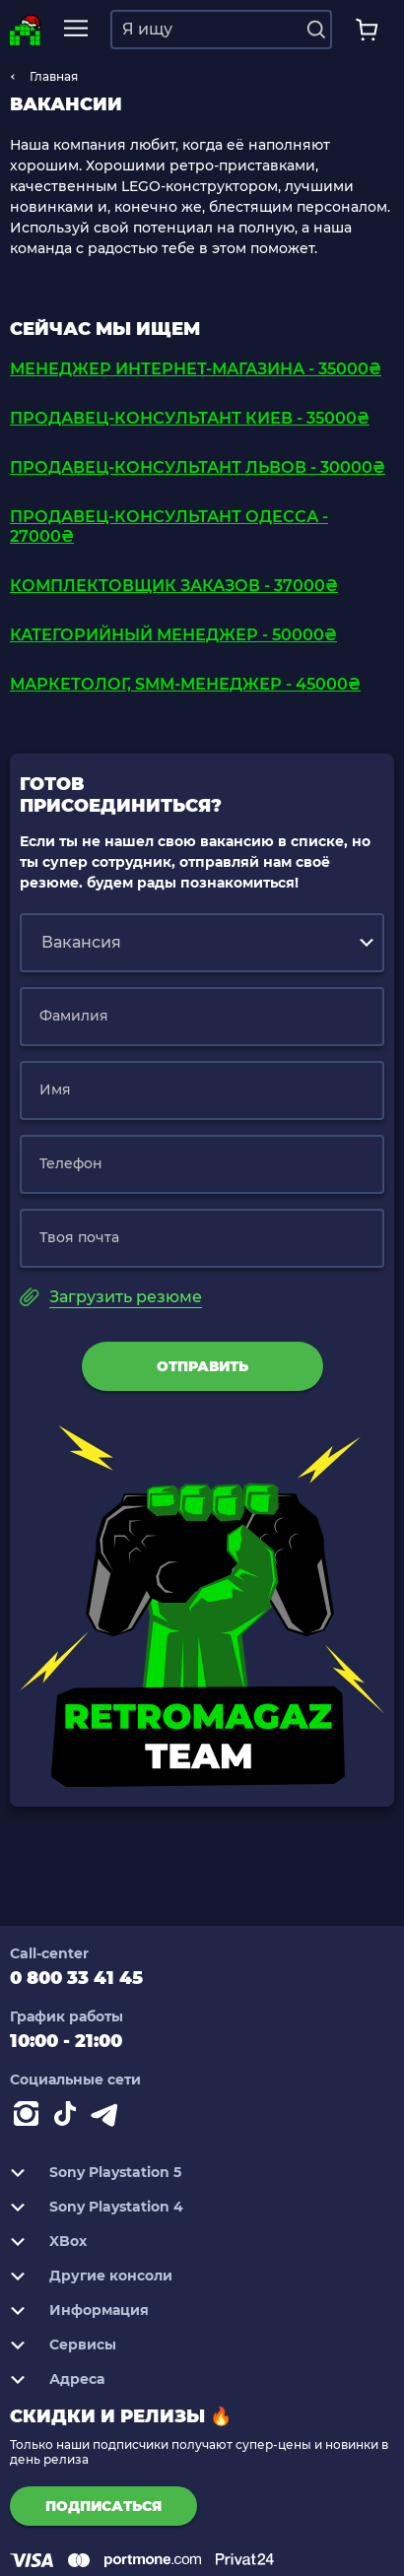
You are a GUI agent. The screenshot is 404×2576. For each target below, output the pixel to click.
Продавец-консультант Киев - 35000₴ (190, 418)
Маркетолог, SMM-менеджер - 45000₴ (185, 684)
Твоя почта (79, 1237)
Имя (55, 1089)
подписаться (103, 2506)
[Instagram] (29, 2118)
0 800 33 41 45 (76, 1978)
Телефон (70, 1163)
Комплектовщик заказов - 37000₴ (174, 585)
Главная (54, 76)
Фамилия (73, 1015)
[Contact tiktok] (69, 2118)
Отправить (202, 1366)
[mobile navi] (76, 29)
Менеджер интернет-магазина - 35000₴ (195, 369)
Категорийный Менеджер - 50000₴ (173, 635)
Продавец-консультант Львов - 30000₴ (197, 467)
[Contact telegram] (108, 2118)
